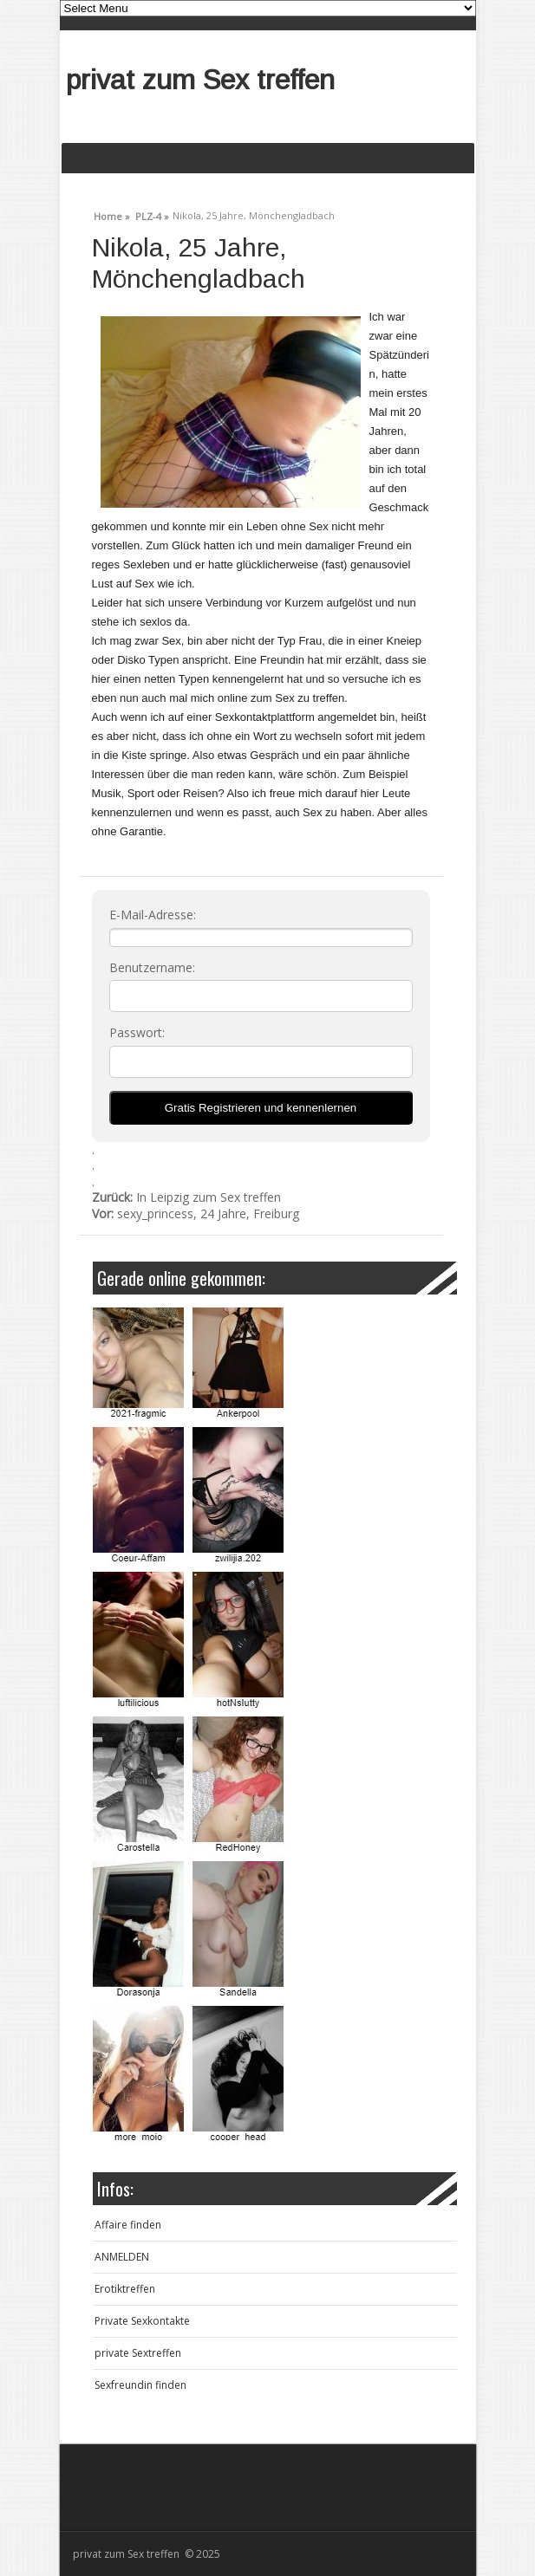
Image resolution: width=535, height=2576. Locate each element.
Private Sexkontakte (142, 2320)
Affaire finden (128, 2224)
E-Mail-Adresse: (152, 915)
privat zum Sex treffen (200, 79)
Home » (112, 214)
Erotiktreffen (125, 2288)
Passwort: (137, 1033)
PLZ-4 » (152, 214)
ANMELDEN (122, 2256)
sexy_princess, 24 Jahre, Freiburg (195, 1213)
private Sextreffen (138, 2353)
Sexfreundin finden (140, 2385)
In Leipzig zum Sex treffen (186, 1197)
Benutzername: (152, 968)
